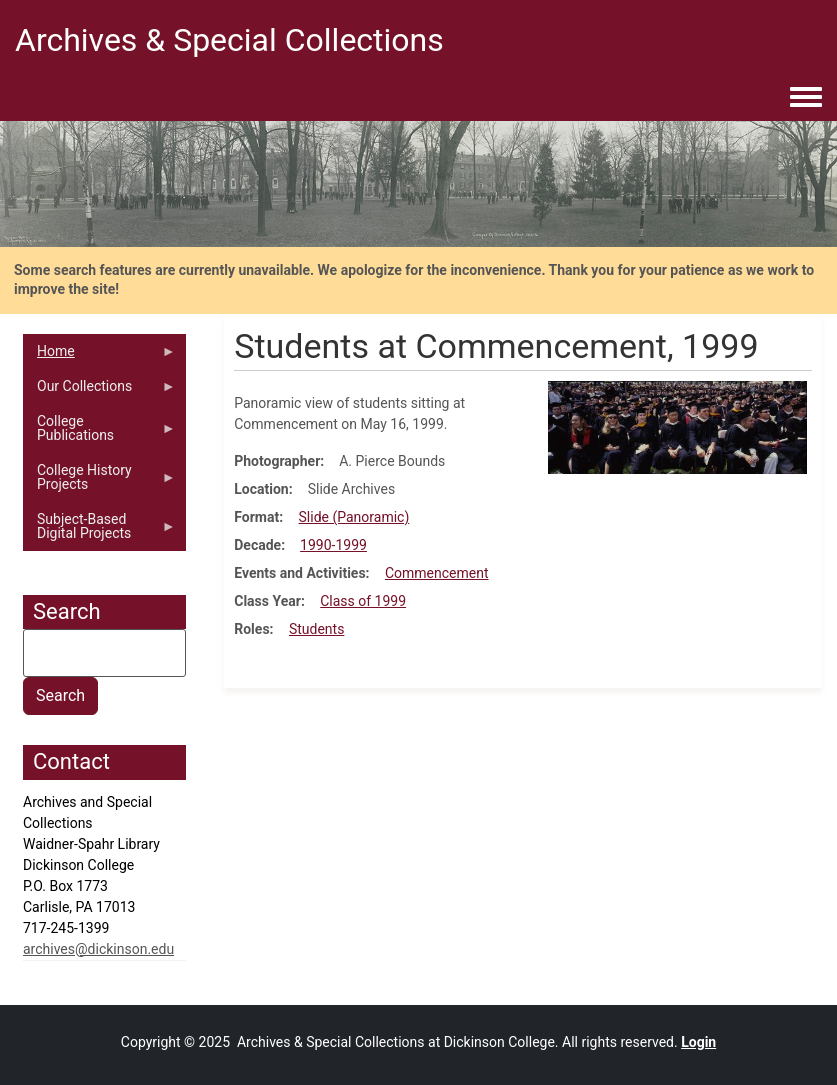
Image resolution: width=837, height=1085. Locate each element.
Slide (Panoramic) (354, 517)
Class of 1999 (363, 601)
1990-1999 (333, 545)
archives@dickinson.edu (98, 949)
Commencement (437, 573)
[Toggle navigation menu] (806, 98)
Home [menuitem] (99, 356)
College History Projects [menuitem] (99, 482)
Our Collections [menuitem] (99, 391)
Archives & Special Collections (229, 40)
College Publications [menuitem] (99, 433)
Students (316, 629)
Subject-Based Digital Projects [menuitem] (99, 531)
